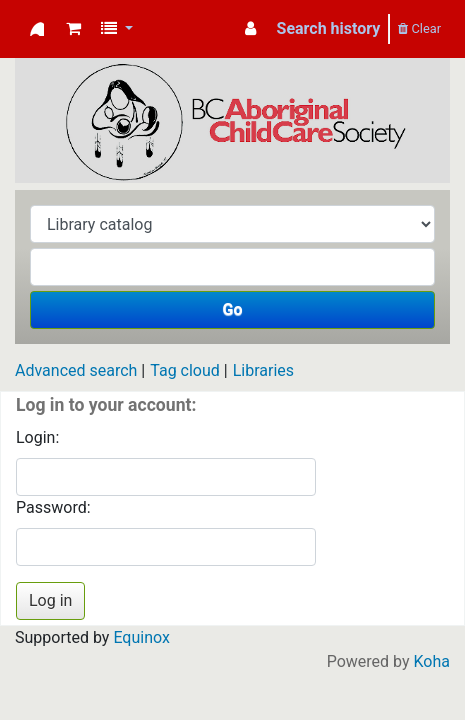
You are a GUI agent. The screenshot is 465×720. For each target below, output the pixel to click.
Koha (432, 661)
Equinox (141, 637)
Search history (329, 28)
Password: (53, 507)
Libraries (263, 370)
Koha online (37, 29)
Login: (37, 437)
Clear (419, 28)
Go (233, 309)
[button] (73, 29)
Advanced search (76, 370)
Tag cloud (185, 370)
